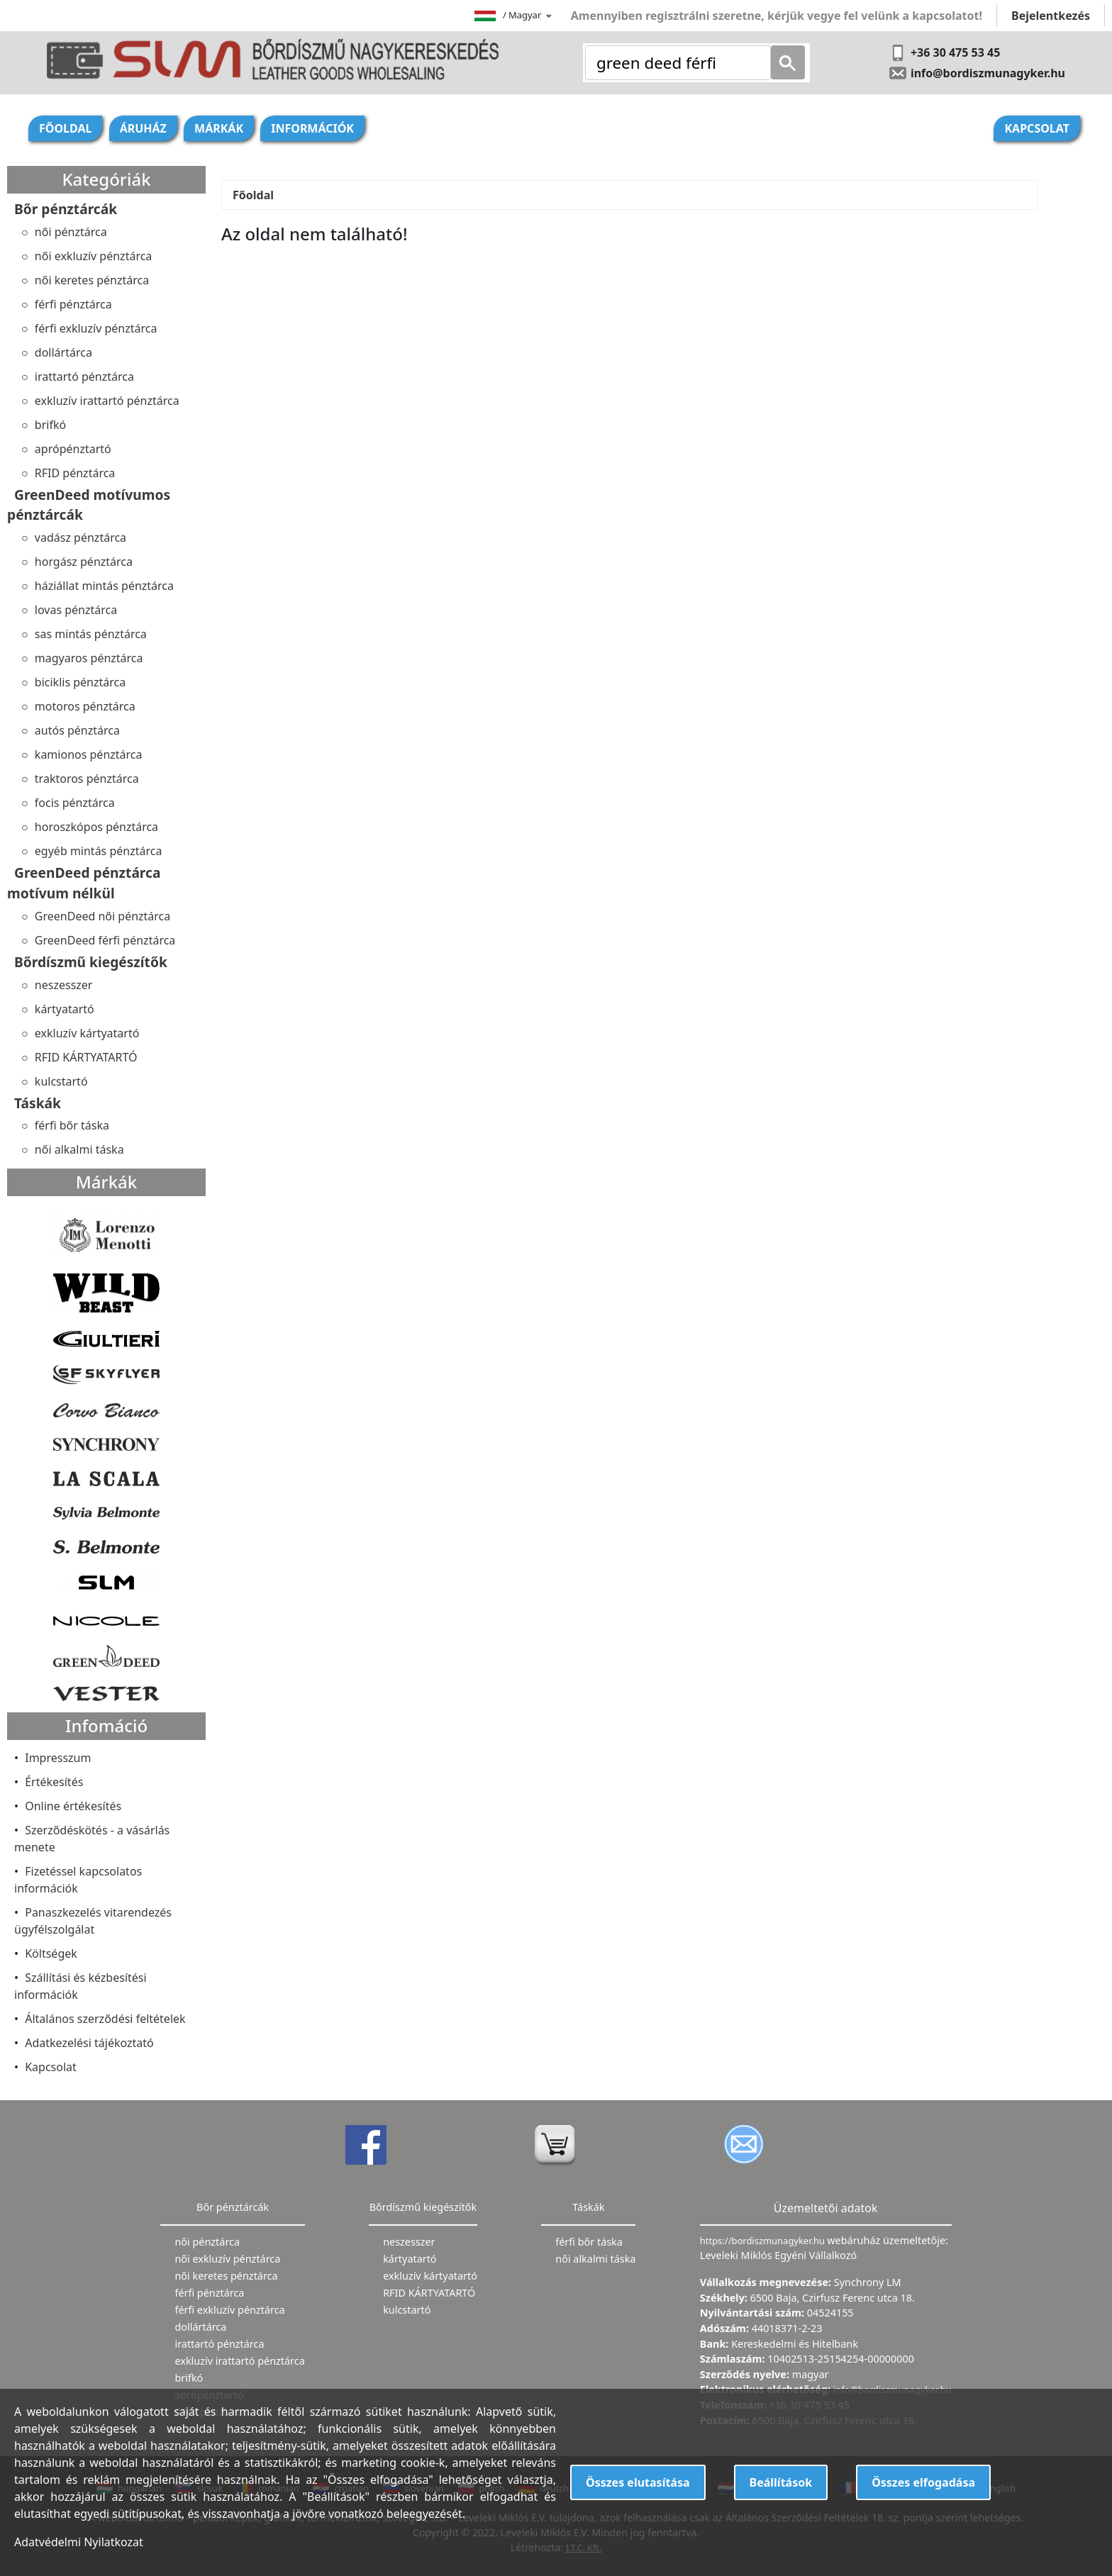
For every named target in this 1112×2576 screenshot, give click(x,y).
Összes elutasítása (638, 2482)
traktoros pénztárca (87, 778)
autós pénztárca (77, 730)
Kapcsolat (1036, 128)
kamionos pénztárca (89, 754)
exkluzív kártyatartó (87, 1033)
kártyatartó (64, 1009)
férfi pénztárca (73, 304)
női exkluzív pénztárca (93, 256)
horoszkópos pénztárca (96, 827)
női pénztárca (71, 232)
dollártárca (63, 352)
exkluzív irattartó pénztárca (107, 400)
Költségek (51, 1953)
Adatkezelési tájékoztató (89, 2043)
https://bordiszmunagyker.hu (763, 2240)
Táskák (37, 1103)
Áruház (143, 128)
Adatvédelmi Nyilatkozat (78, 2542)
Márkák (218, 128)
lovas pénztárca (76, 610)
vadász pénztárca (80, 537)
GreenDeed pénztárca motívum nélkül (83, 883)
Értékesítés (54, 1782)
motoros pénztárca (85, 706)
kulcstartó (61, 1081)
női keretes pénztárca (92, 280)
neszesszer (64, 985)
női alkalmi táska (79, 1149)
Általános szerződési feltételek (105, 2018)
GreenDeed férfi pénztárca (105, 940)
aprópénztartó (73, 449)
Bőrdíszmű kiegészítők (90, 961)
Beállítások (781, 2482)
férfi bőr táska (72, 1125)
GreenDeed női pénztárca (102, 916)
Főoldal (65, 128)
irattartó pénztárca (84, 376)
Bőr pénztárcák (65, 208)
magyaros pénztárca (89, 658)
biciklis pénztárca (80, 682)
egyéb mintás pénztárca (98, 851)
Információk (312, 128)
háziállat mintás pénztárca (104, 585)
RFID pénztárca (75, 473)
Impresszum (58, 1758)
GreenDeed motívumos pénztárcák (88, 505)
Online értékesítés (73, 1806)
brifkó (50, 425)
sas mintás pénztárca (91, 634)
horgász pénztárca (84, 561)
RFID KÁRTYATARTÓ (86, 1057)
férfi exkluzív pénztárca (96, 328)
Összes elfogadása (923, 2482)
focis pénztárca (75, 802)
